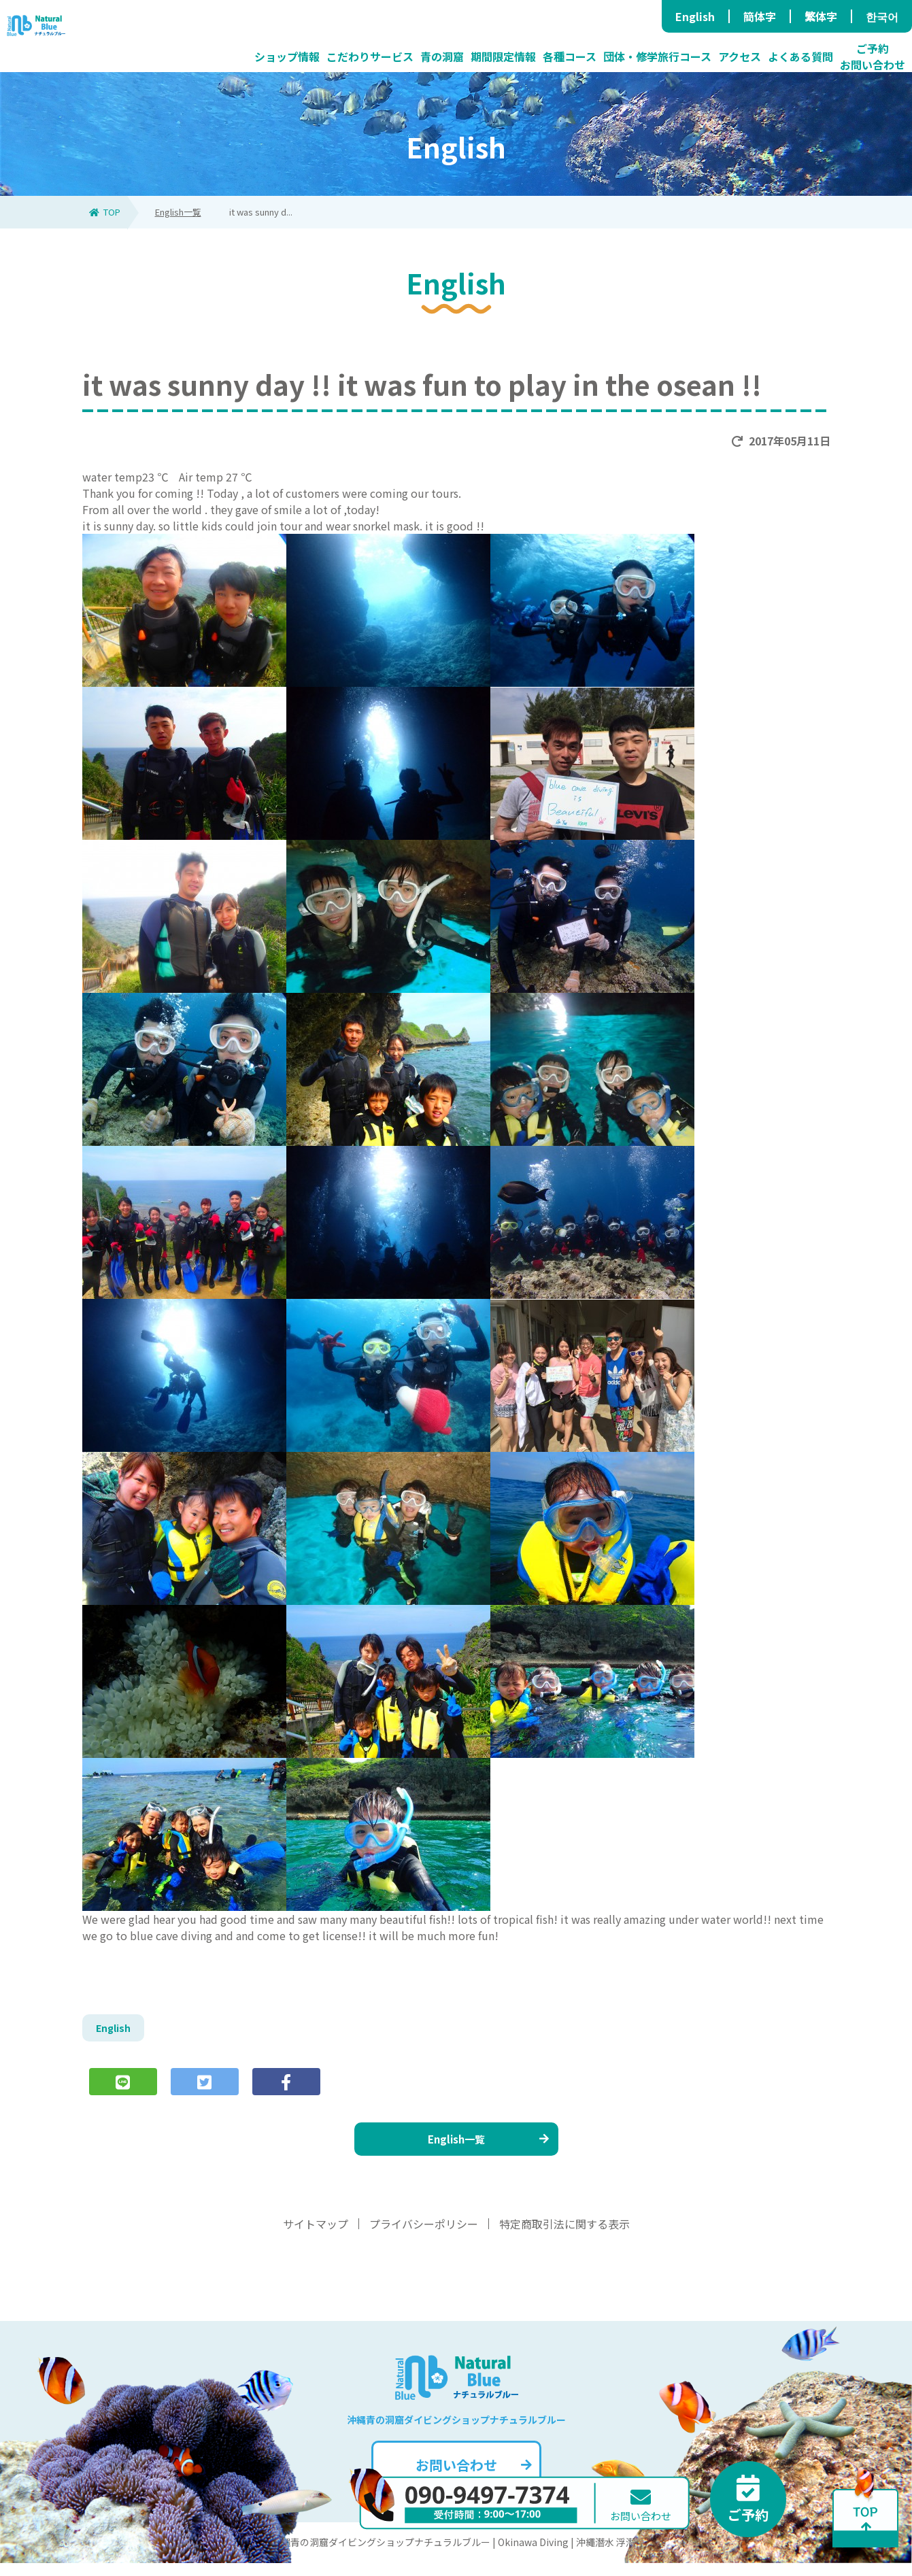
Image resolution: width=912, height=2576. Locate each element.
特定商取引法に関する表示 (564, 2236)
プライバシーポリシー (423, 2236)
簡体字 (759, 16)
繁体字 (821, 16)
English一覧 (178, 211)
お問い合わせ (472, 2478)
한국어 (882, 16)
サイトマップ (315, 2236)
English (695, 16)
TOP (104, 211)
